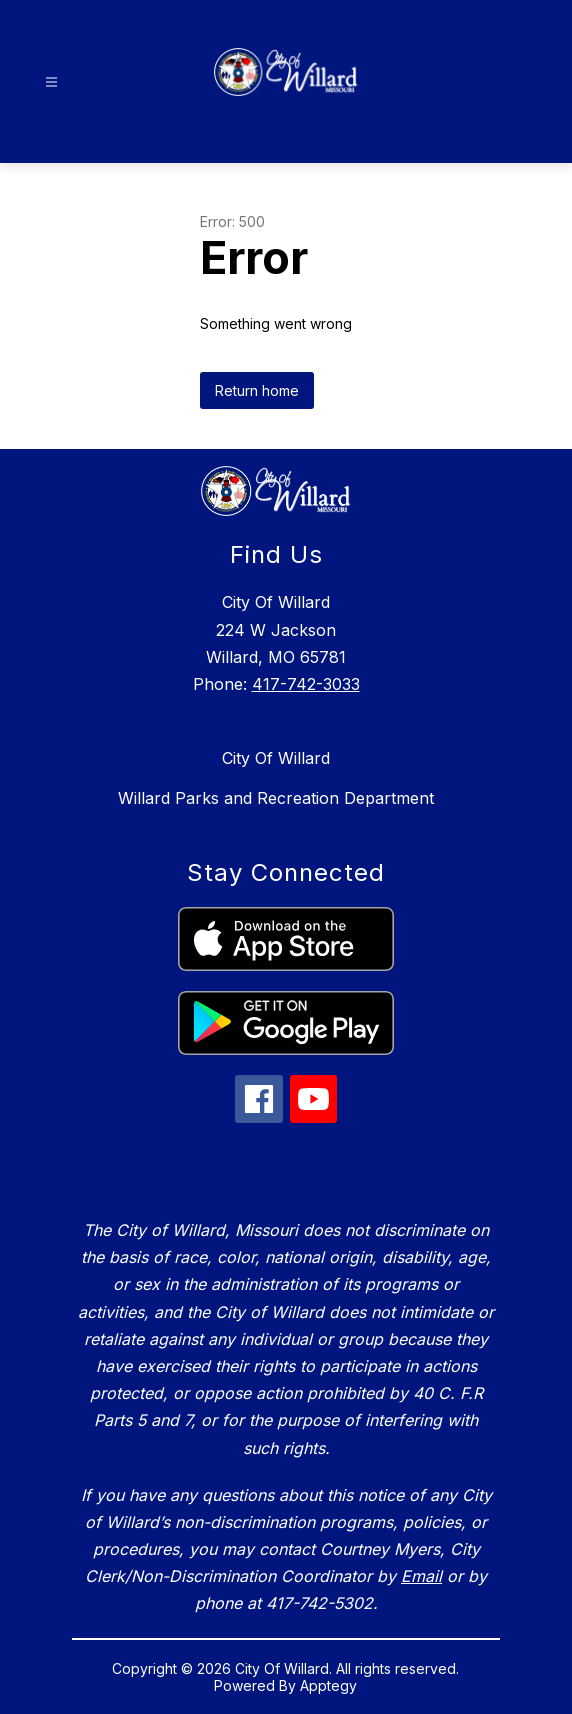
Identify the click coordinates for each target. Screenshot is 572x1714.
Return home (257, 390)
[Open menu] (51, 82)
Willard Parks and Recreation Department (276, 798)
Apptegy (328, 1685)
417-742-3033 (306, 684)
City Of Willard (276, 758)
